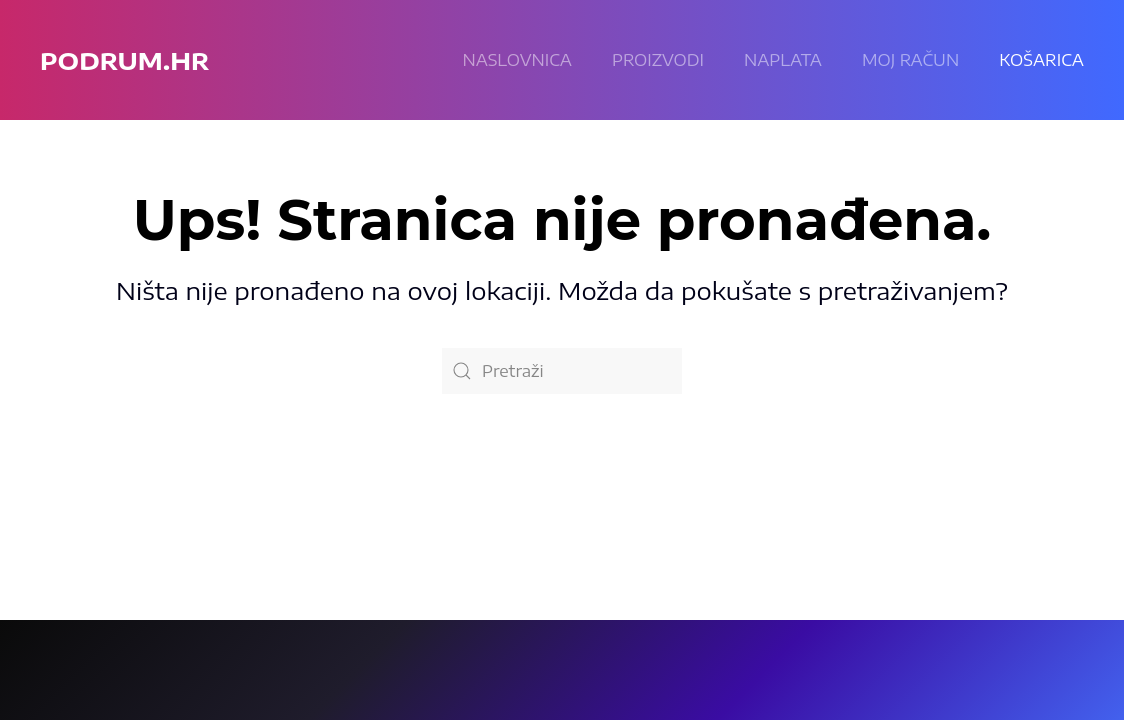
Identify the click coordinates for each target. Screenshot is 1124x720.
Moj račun (910, 60)
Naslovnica (517, 60)
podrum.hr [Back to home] (124, 60)
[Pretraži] (562, 371)
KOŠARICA (1041, 60)
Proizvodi (658, 60)
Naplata (783, 60)
